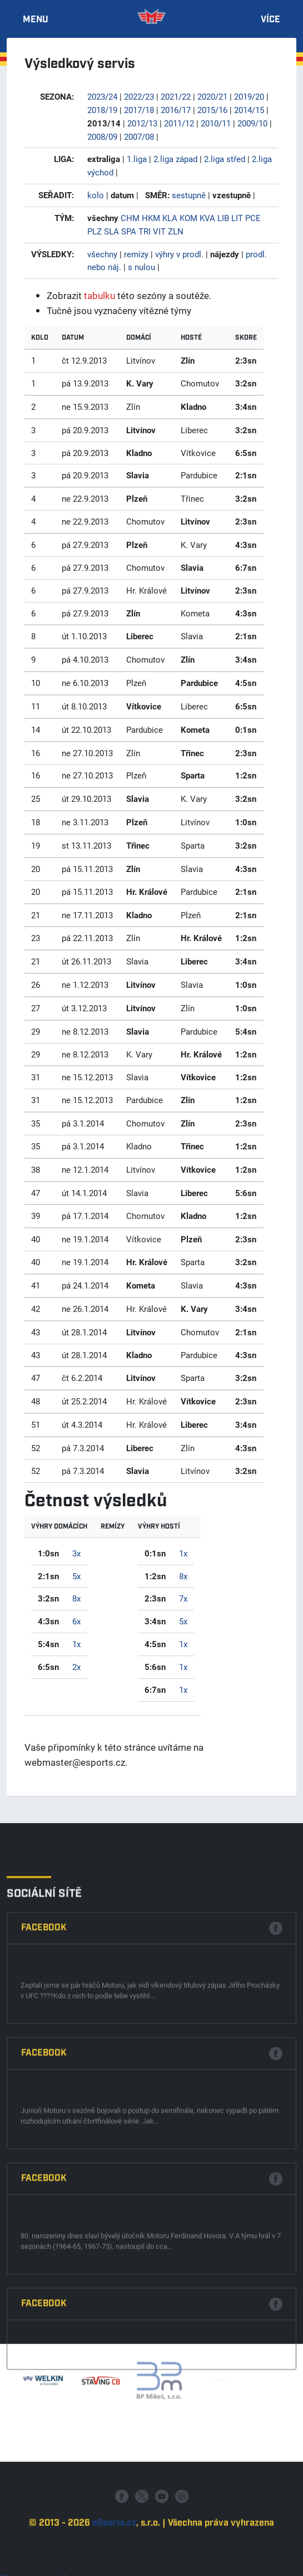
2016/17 (176, 109)
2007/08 (139, 136)
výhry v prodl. (179, 253)
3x (76, 1553)
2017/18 (139, 109)
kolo (95, 194)
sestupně (189, 194)
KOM (188, 217)
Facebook (44, 2157)
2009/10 (252, 123)
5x (76, 1575)
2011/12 (179, 123)
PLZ (94, 231)
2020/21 (212, 96)
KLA (169, 217)
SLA (111, 231)
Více (270, 20)
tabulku (99, 295)
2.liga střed (224, 158)
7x (183, 1598)
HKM (151, 217)
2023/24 (102, 96)
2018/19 (102, 109)
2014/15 (249, 109)
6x (76, 1621)
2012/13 (142, 123)
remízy (136, 253)
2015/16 (212, 109)
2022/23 (139, 96)
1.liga (137, 158)
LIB (223, 217)
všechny (102, 253)
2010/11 (216, 123)
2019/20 (249, 96)
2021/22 (176, 96)
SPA (128, 231)
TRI (144, 231)
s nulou (141, 266)
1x (76, 1643)
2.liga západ (175, 158)
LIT (237, 217)
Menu (35, 20)
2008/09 (102, 136)
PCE (253, 217)
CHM (130, 217)
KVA (207, 217)
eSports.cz (114, 2566)
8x (76, 1598)
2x (76, 1666)
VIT (159, 231)
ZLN (175, 231)
